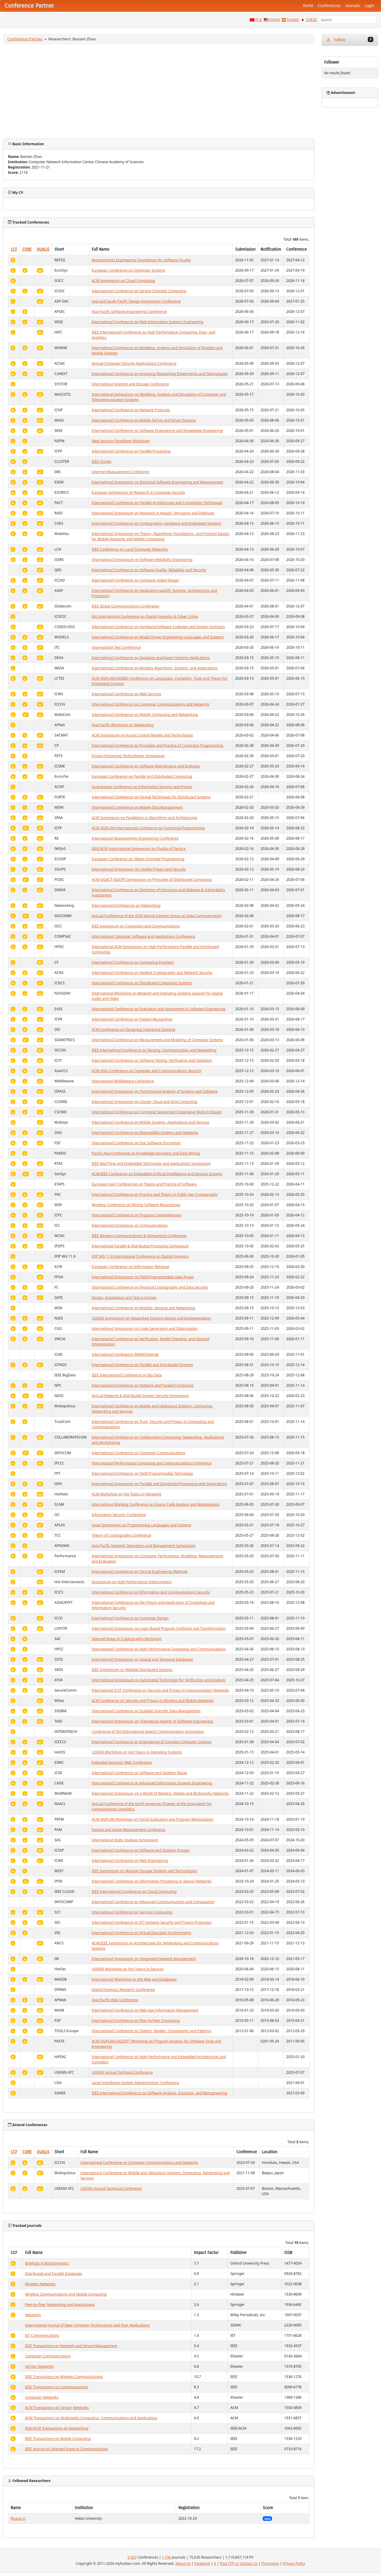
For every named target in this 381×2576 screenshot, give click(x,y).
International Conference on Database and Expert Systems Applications (151, 657)
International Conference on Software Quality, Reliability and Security (149, 569)
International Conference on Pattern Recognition (132, 1019)
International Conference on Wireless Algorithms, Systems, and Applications (154, 668)
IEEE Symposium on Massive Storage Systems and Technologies (144, 1870)
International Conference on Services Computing (132, 1912)
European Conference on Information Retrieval (130, 1266)
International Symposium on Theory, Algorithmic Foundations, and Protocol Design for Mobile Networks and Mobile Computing (160, 536)
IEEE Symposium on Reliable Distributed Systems (132, 1669)
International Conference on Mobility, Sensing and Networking (143, 1307)
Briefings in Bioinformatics (47, 2263)
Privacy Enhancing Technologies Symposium (128, 755)
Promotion (270, 2563)
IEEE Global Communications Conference (125, 606)
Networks (33, 2314)
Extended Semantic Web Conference (122, 1762)
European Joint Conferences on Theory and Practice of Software (144, 1184)
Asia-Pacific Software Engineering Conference (129, 311)
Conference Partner (24, 39)
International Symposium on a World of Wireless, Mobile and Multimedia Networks (160, 1793)
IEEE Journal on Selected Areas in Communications (66, 2448)
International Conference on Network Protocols (131, 409)
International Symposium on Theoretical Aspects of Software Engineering (152, 1721)
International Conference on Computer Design (130, 1618)
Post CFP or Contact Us (239, 2563)
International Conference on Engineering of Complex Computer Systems (151, 1741)
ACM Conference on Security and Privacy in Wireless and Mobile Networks (153, 1700)
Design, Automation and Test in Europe (124, 1297)
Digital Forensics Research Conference (123, 1989)
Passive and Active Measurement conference (128, 1829)
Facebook (202, 2563)
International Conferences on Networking (126, 905)
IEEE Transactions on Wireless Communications (64, 2376)
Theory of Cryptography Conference (121, 1535)
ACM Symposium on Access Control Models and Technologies (142, 735)
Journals (352, 5)
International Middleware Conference (122, 1081)
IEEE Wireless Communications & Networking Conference (139, 1235)
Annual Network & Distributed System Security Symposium (140, 1395)
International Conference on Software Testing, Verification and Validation (152, 1060)
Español (293, 20)
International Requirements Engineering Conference (135, 838)
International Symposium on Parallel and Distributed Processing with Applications (159, 1483)
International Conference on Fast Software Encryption (136, 1142)
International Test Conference (116, 647)
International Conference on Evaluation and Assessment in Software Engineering (158, 1008)
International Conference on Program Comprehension (136, 1215)
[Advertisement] (158, 91)
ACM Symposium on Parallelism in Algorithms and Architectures (144, 817)
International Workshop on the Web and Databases (134, 1979)
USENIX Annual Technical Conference (122, 2072)
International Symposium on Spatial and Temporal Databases (142, 1659)
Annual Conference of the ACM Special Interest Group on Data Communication (156, 915)
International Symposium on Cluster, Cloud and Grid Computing (144, 1101)
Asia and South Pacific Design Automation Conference (136, 301)
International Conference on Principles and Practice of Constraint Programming (157, 745)
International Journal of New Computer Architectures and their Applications (87, 2325)
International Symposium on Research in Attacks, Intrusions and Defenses (153, 513)
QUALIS (43, 249)
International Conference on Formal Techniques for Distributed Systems (151, 797)
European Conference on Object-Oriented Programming (138, 858)
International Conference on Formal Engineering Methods (140, 1571)
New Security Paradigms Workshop (121, 440)
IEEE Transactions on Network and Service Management (71, 2345)
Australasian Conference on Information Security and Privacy (142, 786)
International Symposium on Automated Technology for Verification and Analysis (158, 1679)
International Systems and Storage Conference (130, 384)
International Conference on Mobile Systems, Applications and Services (150, 1122)
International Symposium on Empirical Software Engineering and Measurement (157, 482)
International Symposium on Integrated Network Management (144, 1958)
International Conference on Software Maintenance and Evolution (146, 766)
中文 (258, 20)
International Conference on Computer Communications (138, 1452)
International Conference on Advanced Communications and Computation (153, 1901)
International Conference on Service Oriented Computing (139, 290)
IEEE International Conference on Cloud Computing (134, 1891)
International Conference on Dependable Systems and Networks (145, 1132)
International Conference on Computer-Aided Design (135, 580)
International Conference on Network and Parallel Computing (142, 1385)
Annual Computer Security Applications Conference (134, 363)
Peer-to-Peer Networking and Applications (60, 2304)
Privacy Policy (294, 2563)
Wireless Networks (40, 2283)
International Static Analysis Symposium (125, 1839)
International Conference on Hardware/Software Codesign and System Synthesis (158, 626)
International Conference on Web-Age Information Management (145, 2010)
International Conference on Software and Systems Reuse (139, 1772)
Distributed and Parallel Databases (53, 2273)
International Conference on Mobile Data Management (137, 807)
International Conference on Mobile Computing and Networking (145, 714)
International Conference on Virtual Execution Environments (141, 1932)
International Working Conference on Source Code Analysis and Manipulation (156, 1504)
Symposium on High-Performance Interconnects (132, 1581)
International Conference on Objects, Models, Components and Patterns (151, 2030)
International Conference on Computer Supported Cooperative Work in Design (156, 1111)
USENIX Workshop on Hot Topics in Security (127, 1968)
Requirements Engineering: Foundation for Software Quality (141, 259)
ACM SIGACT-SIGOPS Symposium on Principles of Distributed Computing (152, 879)
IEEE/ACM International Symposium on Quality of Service (138, 848)
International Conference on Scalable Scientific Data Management (146, 1710)
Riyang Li (18, 2518)
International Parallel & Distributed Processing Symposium (140, 1246)
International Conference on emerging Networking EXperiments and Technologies (160, 373)
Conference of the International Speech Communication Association (148, 1731)
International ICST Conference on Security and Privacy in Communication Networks (160, 1690)
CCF (14, 249)
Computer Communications (48, 2356)
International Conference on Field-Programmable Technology (142, 1473)
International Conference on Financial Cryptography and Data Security (150, 1287)
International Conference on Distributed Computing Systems (142, 982)
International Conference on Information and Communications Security (151, 1592)
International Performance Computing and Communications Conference (151, 1463)
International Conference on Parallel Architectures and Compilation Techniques (157, 502)
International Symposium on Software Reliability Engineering (142, 559)
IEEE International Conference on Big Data (126, 1375)
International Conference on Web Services (126, 693)
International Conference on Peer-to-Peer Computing (136, 2020)
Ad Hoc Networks (39, 2366)
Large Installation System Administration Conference (135, 2082)
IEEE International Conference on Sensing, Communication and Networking (154, 1050)
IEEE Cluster (101, 461)
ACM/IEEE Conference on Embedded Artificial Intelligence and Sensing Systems (157, 1173)
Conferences (329, 5)
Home (308, 5)
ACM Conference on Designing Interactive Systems (133, 1029)
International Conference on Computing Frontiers (133, 962)
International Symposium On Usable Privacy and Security (139, 869)
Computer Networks (42, 2397)
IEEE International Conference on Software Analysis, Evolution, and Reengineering (159, 2093)
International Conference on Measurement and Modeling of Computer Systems (157, 1039)
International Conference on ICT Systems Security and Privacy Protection (151, 1922)
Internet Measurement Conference (120, 471)
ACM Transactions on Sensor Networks (57, 2407)
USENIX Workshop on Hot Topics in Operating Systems (137, 1752)
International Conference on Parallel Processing (131, 451)
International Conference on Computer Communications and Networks (150, 704)
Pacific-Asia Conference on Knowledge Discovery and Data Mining (146, 1153)
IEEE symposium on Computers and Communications (136, 926)
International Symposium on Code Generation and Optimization (145, 1328)
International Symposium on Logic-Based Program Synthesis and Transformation (159, 1628)
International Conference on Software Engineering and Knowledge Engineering (157, 430)
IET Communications (42, 2335)
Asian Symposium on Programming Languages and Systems (141, 1525)
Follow (349, 39)
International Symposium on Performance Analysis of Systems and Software (155, 1091)
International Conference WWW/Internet (125, 1354)
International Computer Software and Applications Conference (143, 936)
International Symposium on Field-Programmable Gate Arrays (143, 1276)
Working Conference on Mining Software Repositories (136, 1204)
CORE (27, 249)
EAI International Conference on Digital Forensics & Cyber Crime (145, 616)
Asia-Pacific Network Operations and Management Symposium (144, 1545)
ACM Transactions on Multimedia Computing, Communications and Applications (91, 2417)
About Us (183, 2563)
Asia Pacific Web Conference (115, 1999)
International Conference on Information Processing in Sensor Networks (151, 1881)
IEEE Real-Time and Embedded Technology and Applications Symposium (151, 1163)
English (274, 20)
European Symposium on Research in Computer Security (138, 492)
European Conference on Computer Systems (128, 270)
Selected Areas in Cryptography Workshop (126, 1638)
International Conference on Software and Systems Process (141, 1850)
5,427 (132, 2557)
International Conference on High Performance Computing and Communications (159, 1649)
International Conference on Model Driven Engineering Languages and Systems (158, 637)
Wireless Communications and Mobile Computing (66, 2294)
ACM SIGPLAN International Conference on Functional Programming (148, 827)
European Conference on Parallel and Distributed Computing (142, 776)
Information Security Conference (119, 1514)
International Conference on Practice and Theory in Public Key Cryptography (155, 1194)
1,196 (166, 2557)
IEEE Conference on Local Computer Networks (130, 549)
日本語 (311, 20)
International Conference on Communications (130, 1225)
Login (369, 5)
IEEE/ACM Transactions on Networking (57, 2428)
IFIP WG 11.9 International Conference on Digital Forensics (140, 1256)
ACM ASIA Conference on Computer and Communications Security (146, 1070)
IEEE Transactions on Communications (56, 2387)
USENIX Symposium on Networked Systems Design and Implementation (151, 1318)
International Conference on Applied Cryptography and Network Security (152, 972)
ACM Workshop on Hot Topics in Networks (126, 1494)
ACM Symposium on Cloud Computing (123, 280)
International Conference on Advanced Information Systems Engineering (152, 1783)
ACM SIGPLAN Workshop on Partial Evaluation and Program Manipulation (152, 1819)
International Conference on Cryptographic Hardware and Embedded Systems (156, 523)
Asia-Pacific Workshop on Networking (123, 724)
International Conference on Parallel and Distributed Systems (142, 1364)
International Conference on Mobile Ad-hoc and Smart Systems (144, 420)
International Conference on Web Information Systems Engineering (147, 321)
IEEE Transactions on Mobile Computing (58, 2438)
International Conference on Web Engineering (130, 1860)
